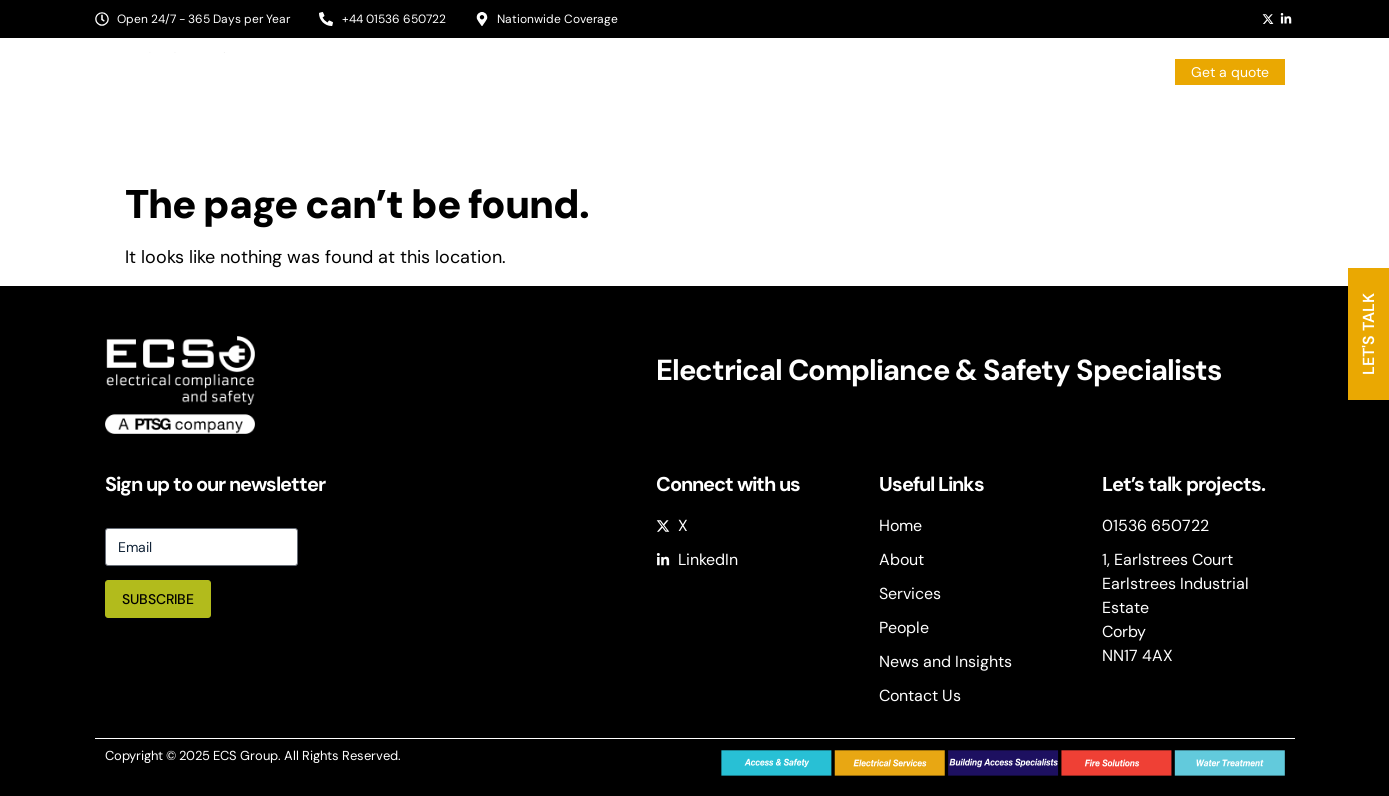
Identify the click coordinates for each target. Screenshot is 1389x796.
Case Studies (1127, 124)
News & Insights (990, 124)
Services (775, 125)
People (875, 124)
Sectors (659, 125)
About (565, 124)
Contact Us (1248, 124)
